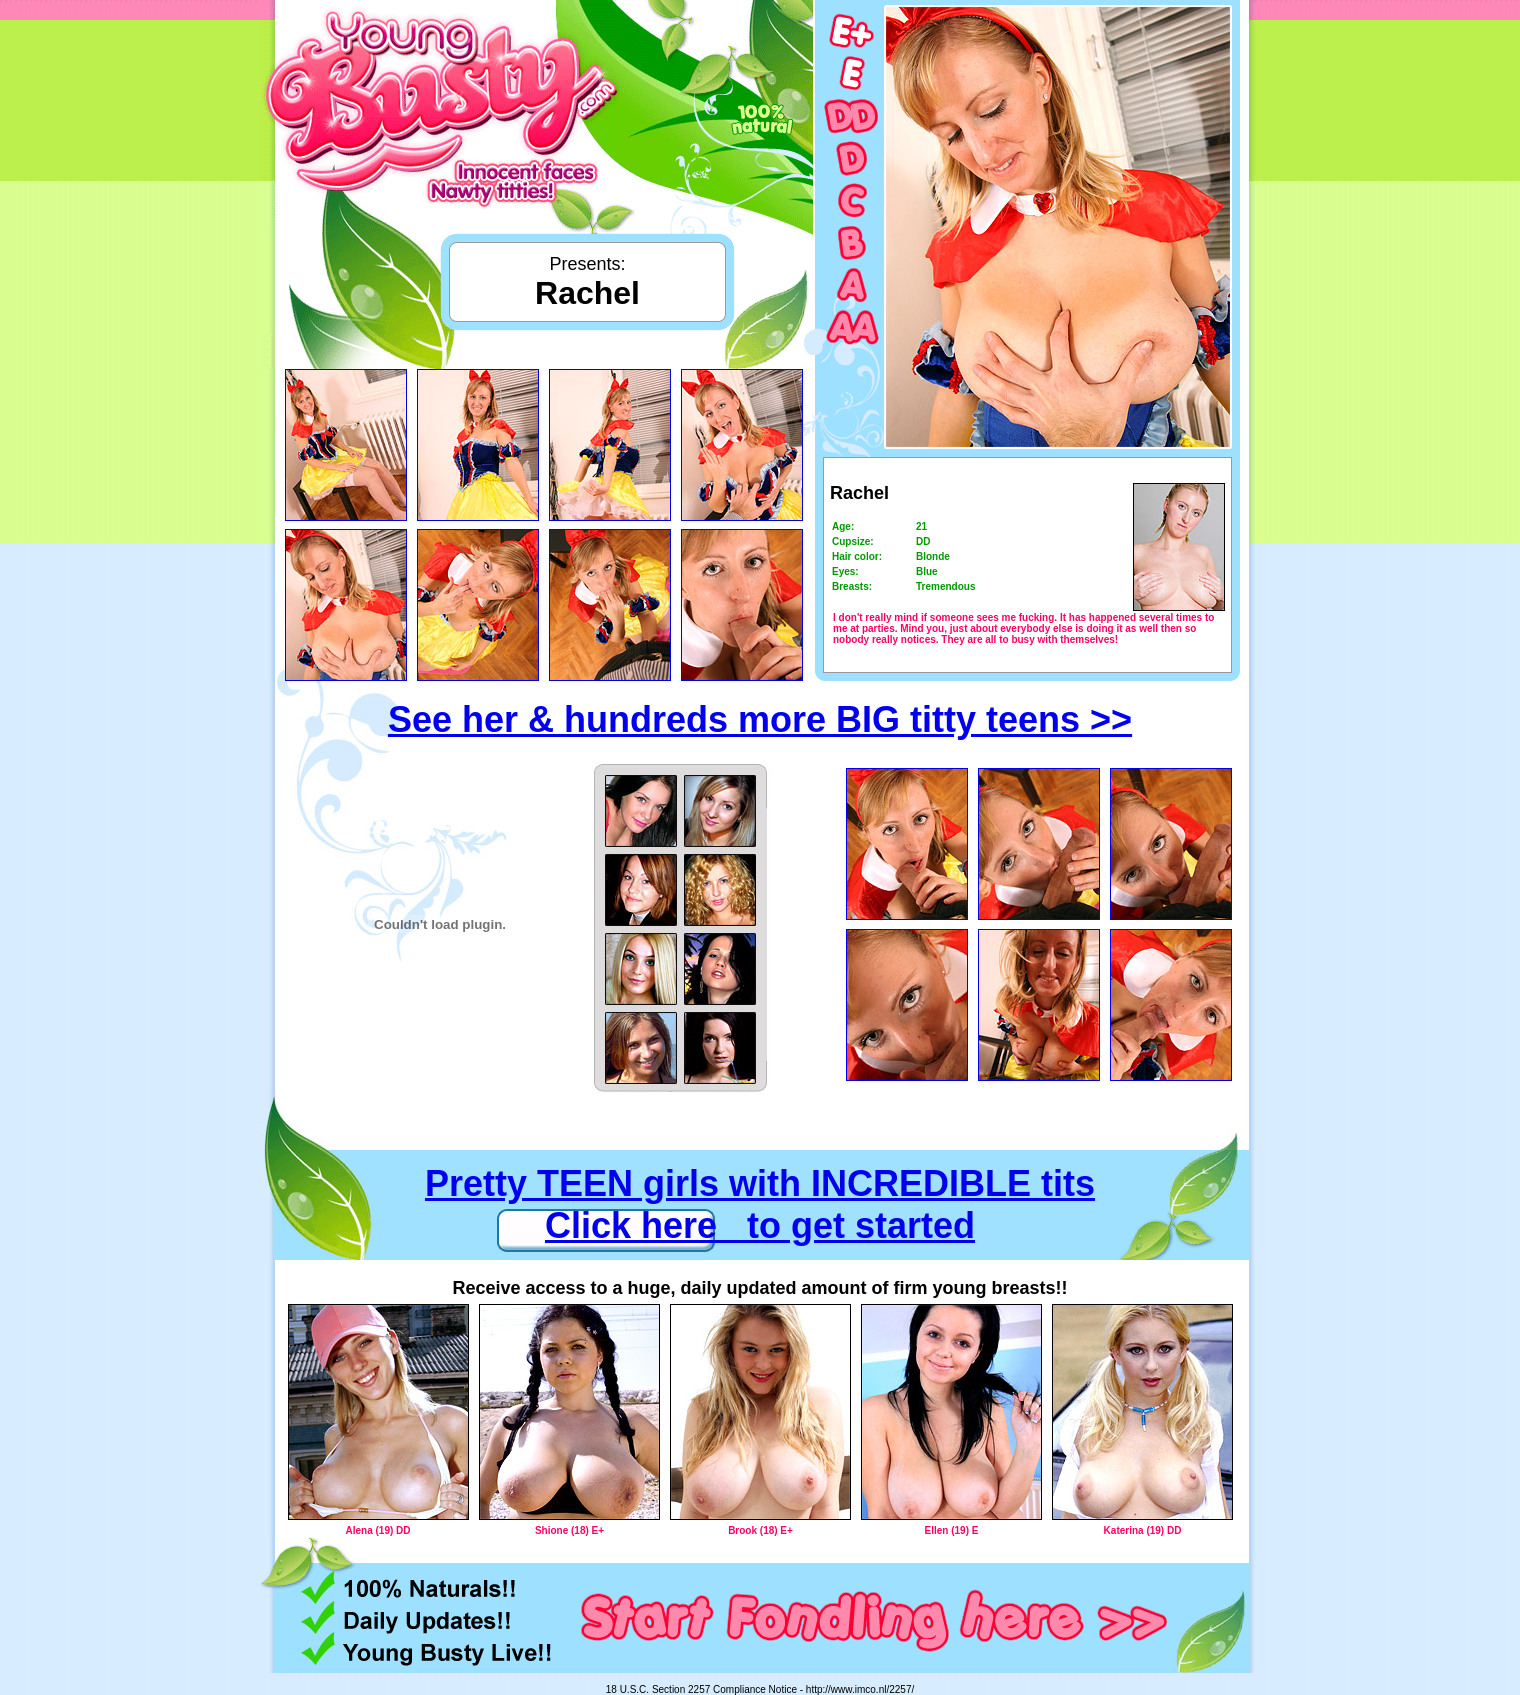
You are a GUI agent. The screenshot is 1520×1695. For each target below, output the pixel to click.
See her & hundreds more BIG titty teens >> (760, 719)
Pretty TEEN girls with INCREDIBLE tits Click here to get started (760, 1204)
